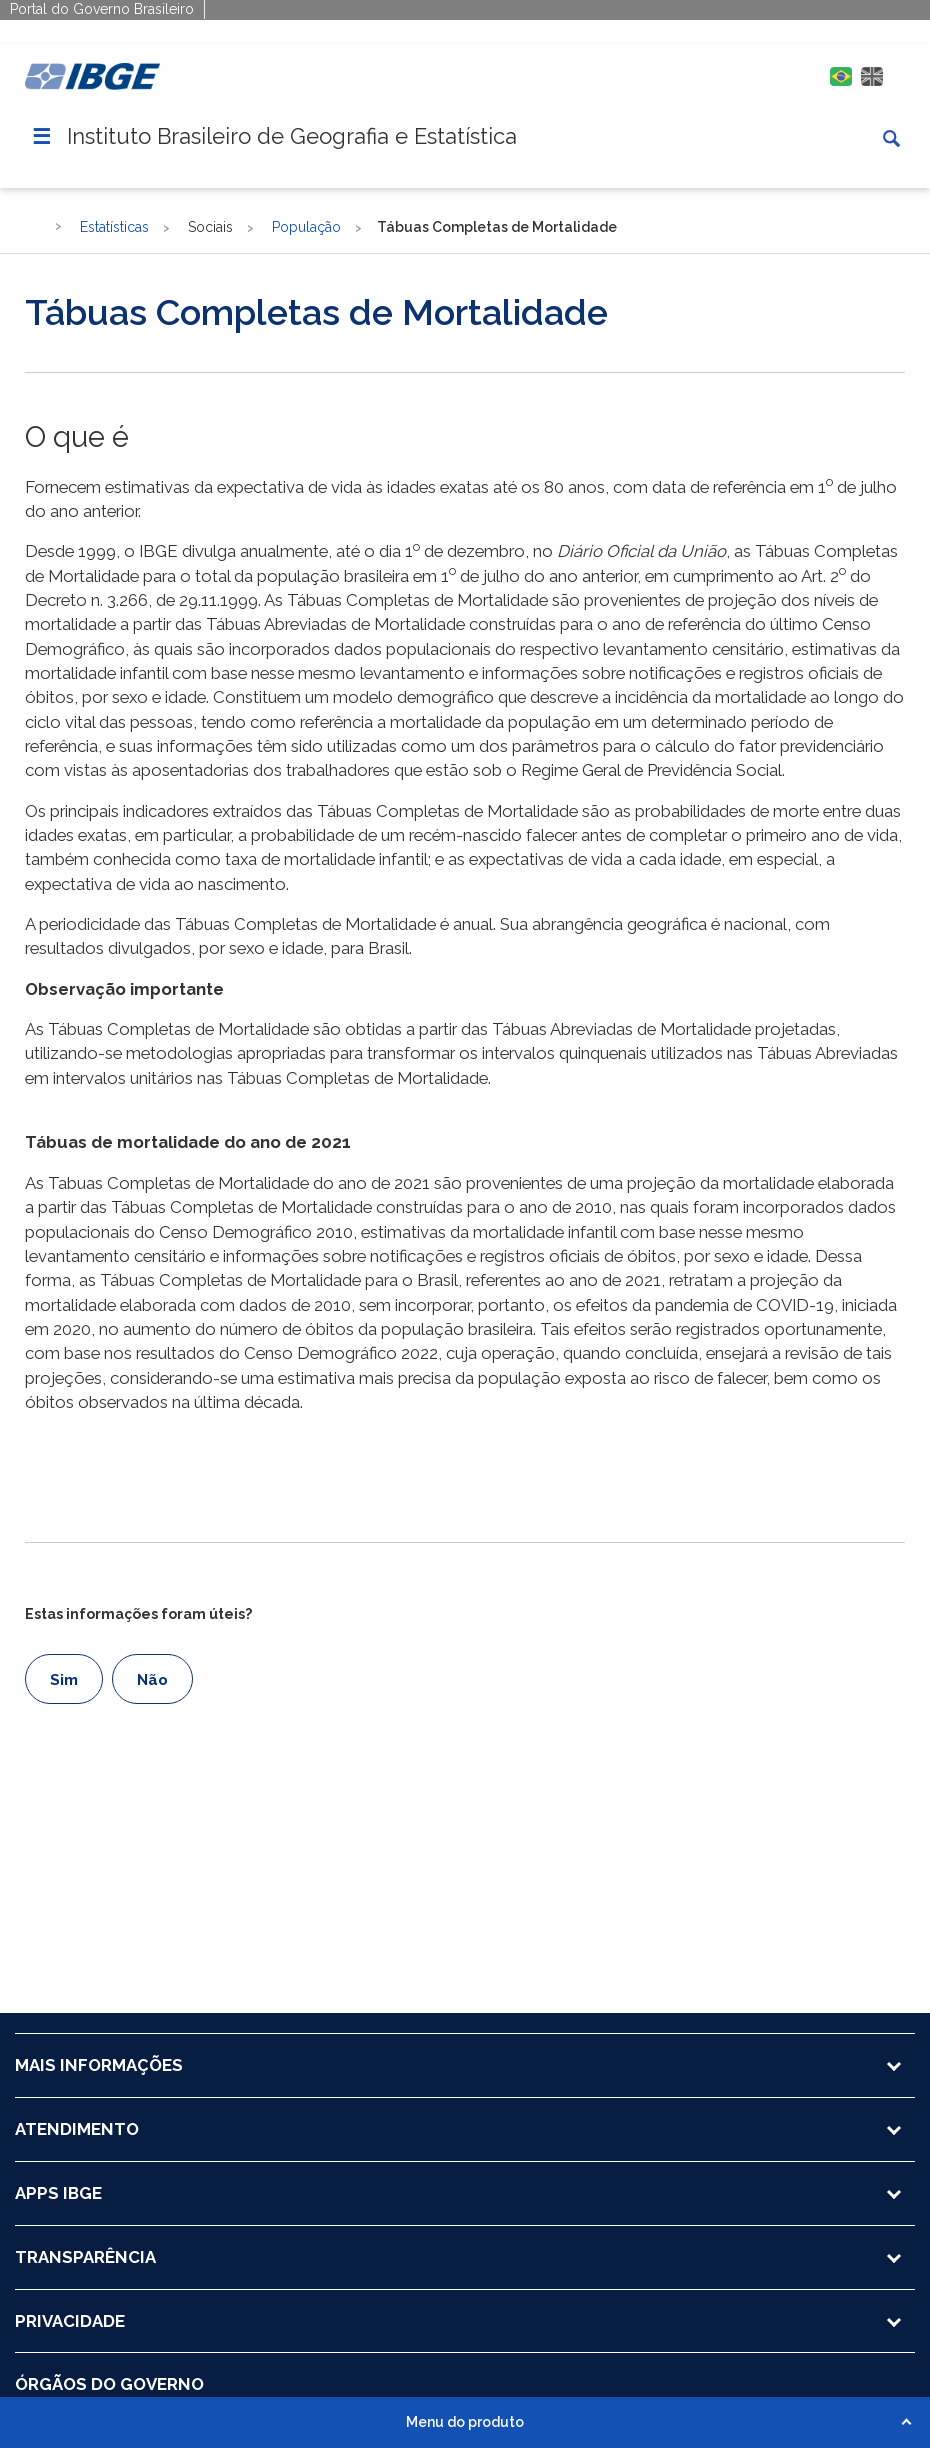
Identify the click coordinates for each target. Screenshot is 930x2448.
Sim (64, 1680)
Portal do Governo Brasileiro (102, 9)
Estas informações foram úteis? (138, 1614)
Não (152, 1680)
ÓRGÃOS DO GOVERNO (109, 2384)
